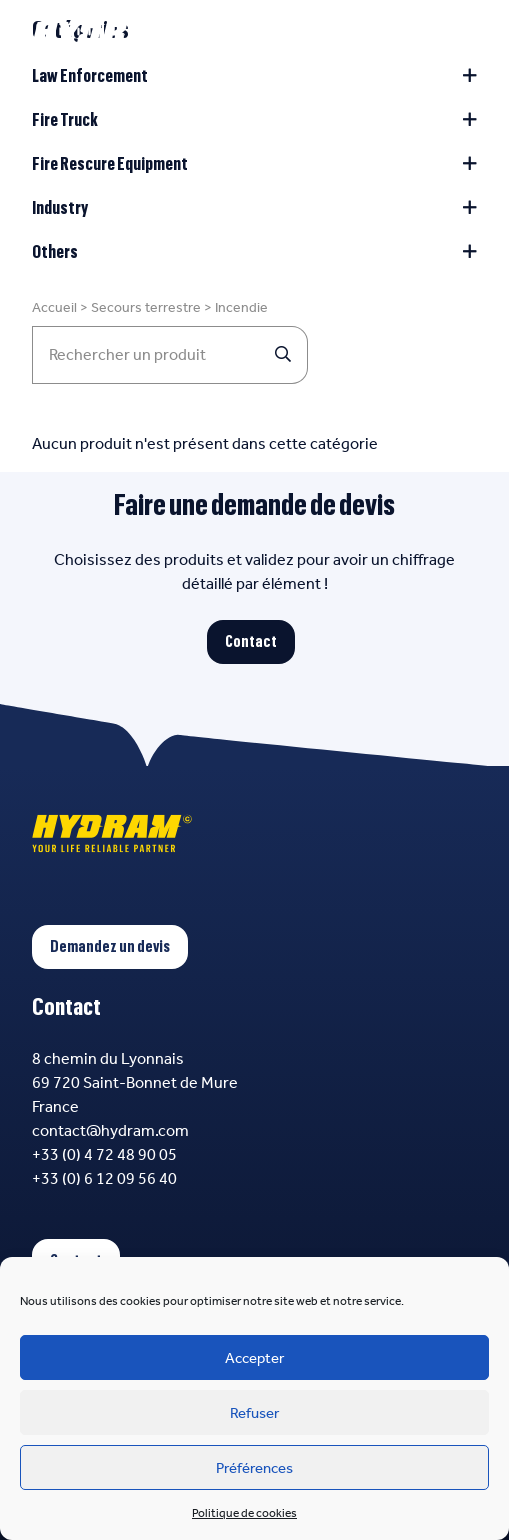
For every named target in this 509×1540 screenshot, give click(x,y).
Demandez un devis (110, 947)
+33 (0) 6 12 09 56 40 (104, 1178)
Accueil (54, 307)
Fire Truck (254, 120)
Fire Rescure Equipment (254, 164)
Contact (251, 642)
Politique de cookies (244, 1513)
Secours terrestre (146, 307)
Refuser (254, 1413)
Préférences (254, 1468)
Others (254, 252)
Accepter (254, 1358)
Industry (254, 208)
